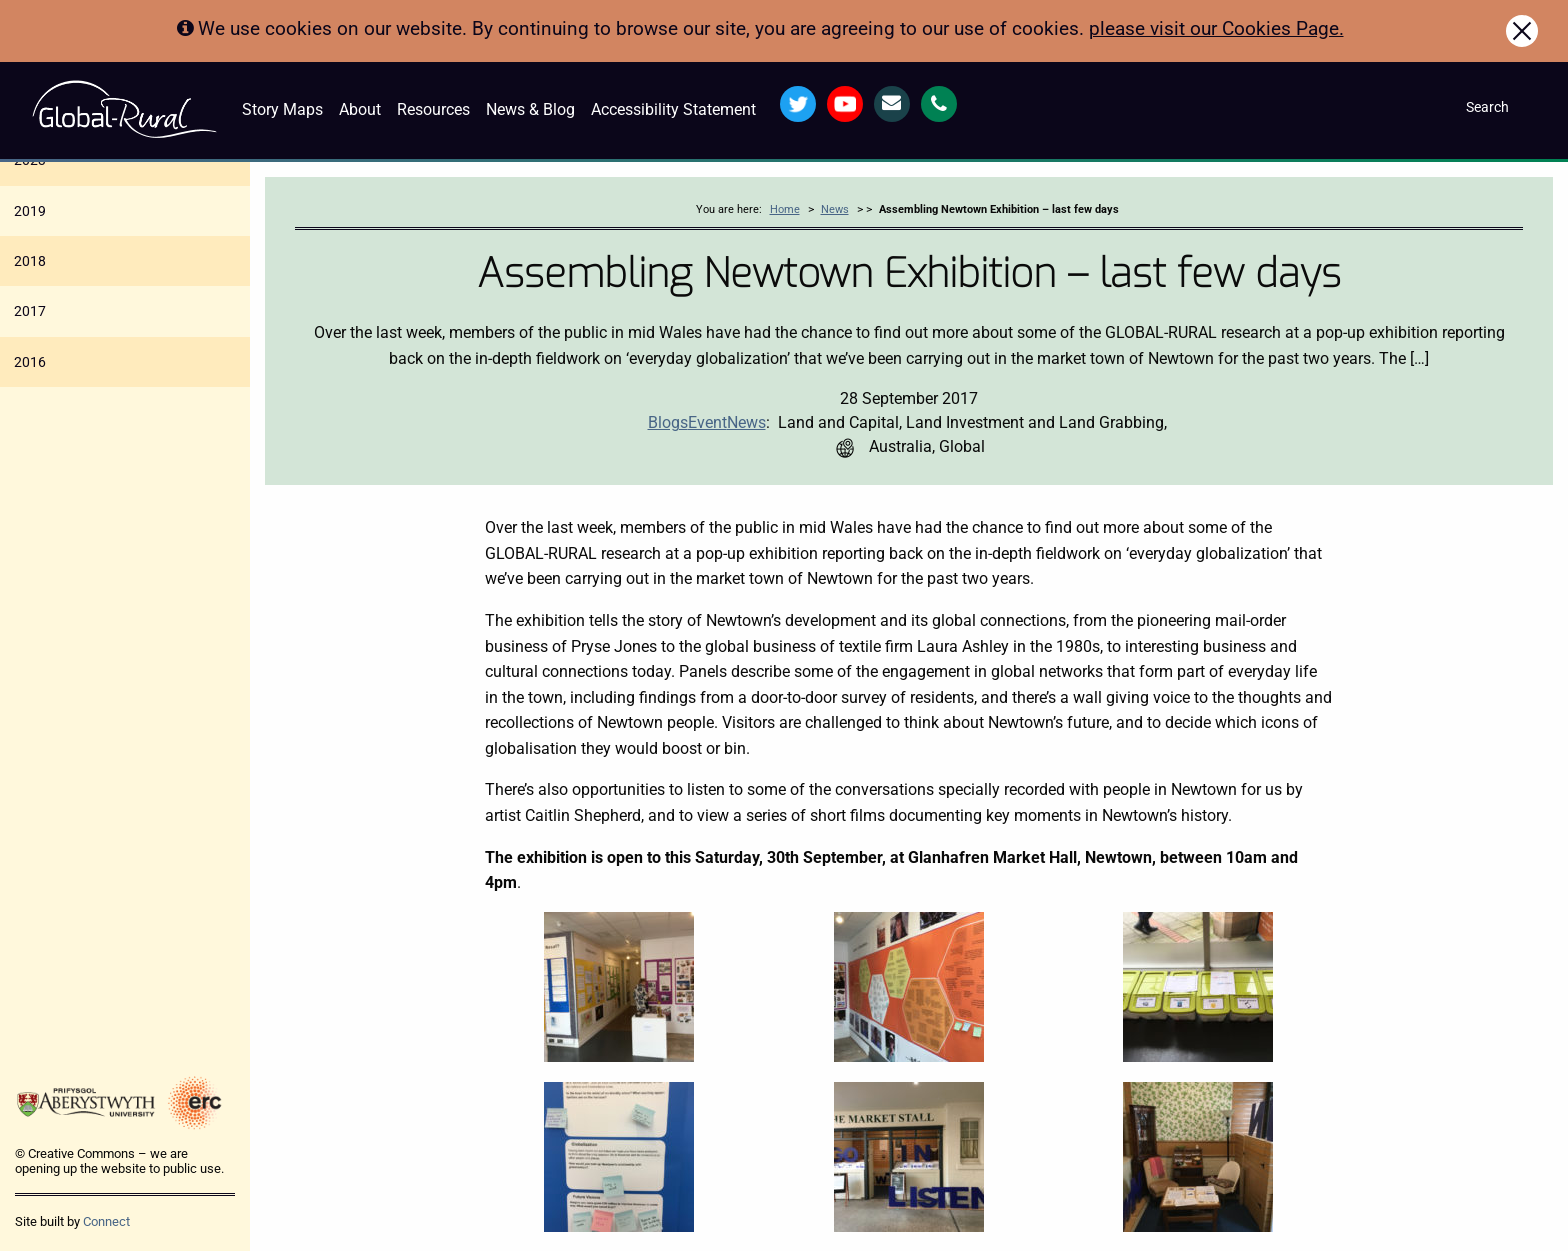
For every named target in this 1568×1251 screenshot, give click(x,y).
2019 (30, 211)
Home (785, 209)
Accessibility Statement (673, 109)
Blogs (668, 422)
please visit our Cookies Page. (1216, 28)
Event (707, 422)
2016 (30, 362)
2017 (30, 311)
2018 (30, 261)
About (360, 109)
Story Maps (282, 109)
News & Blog (530, 109)
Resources (433, 109)
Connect (106, 1221)
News (835, 209)
